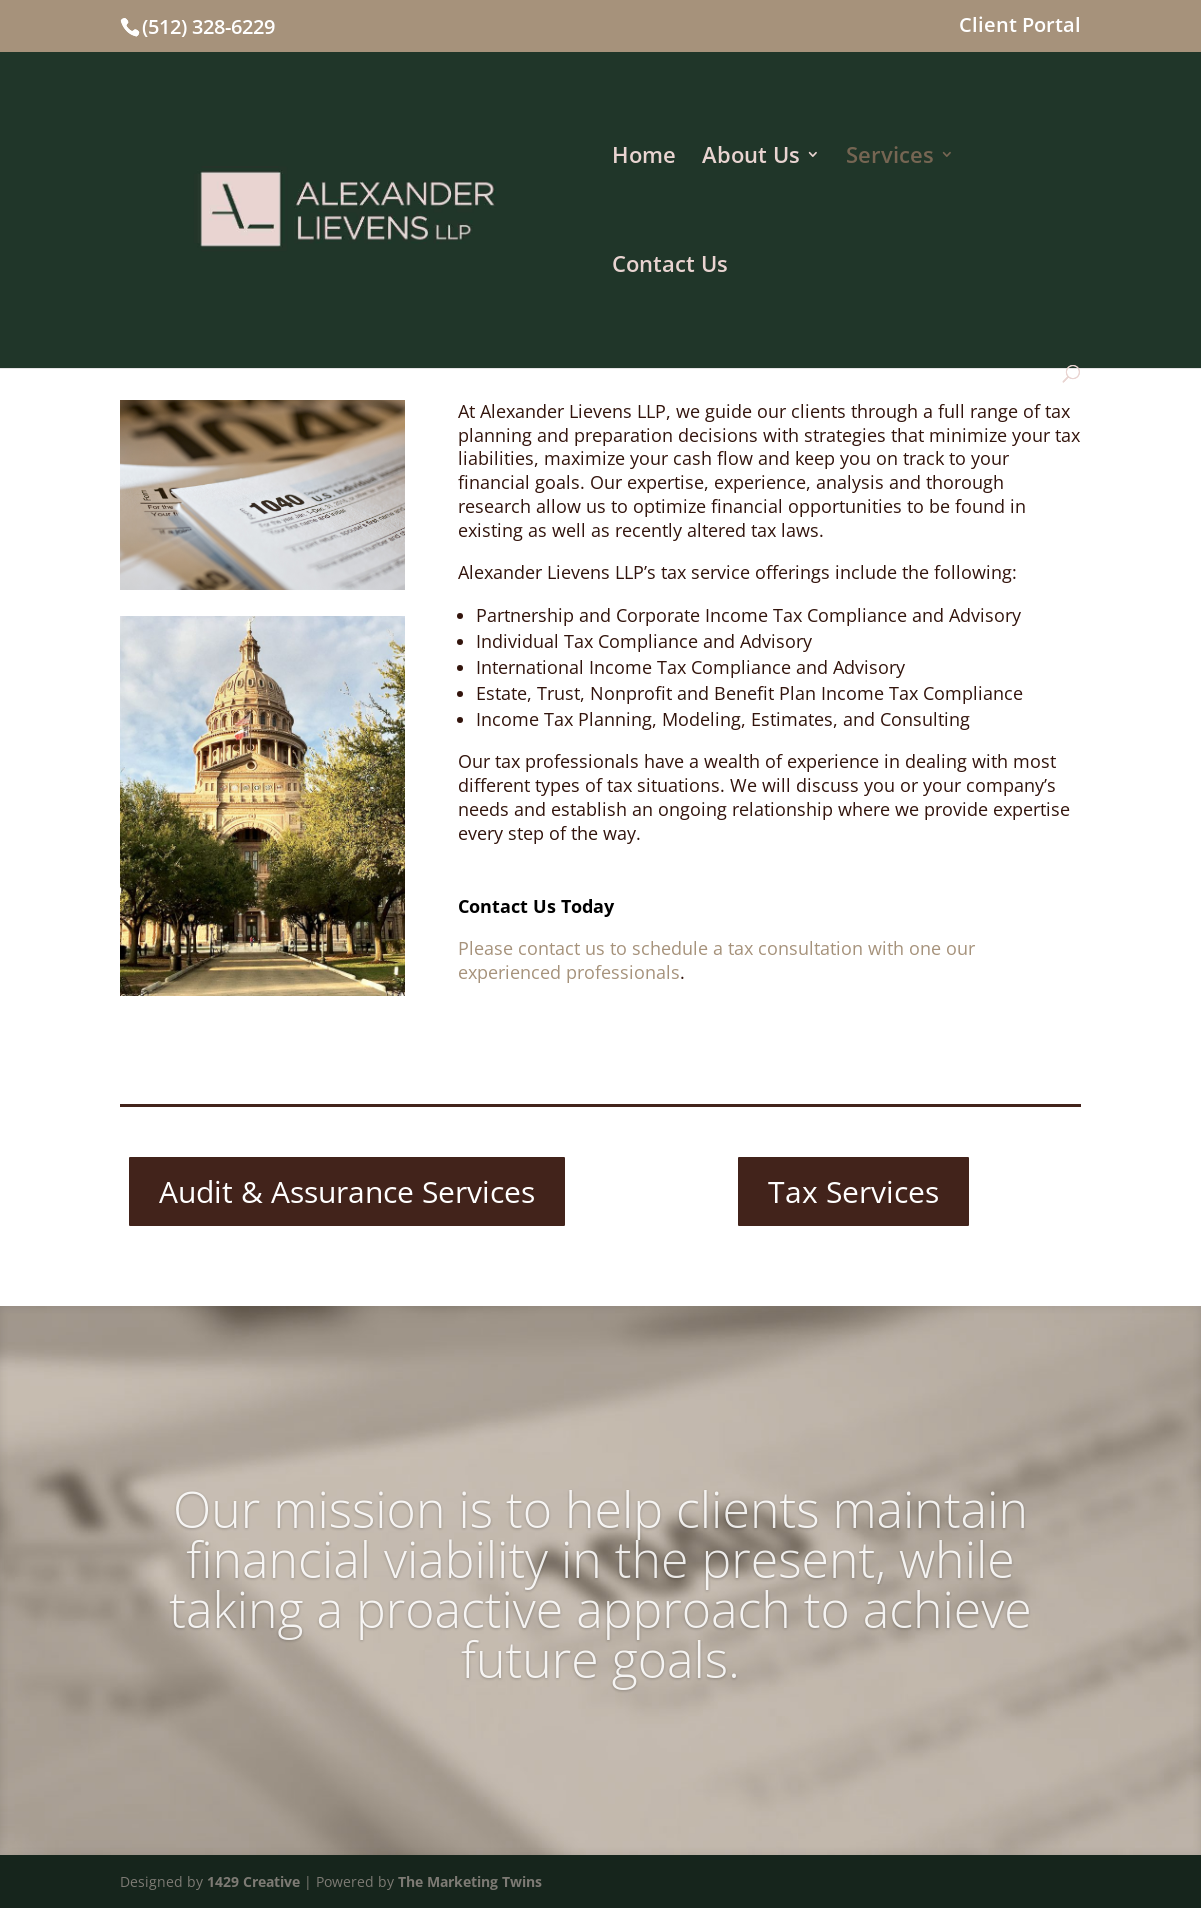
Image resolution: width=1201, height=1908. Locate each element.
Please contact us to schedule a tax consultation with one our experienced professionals (716, 960)
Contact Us (670, 267)
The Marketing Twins (470, 1881)
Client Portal (1020, 26)
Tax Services (853, 1191)
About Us (751, 158)
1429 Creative (253, 1881)
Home (644, 158)
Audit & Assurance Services (347, 1191)
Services (890, 158)
